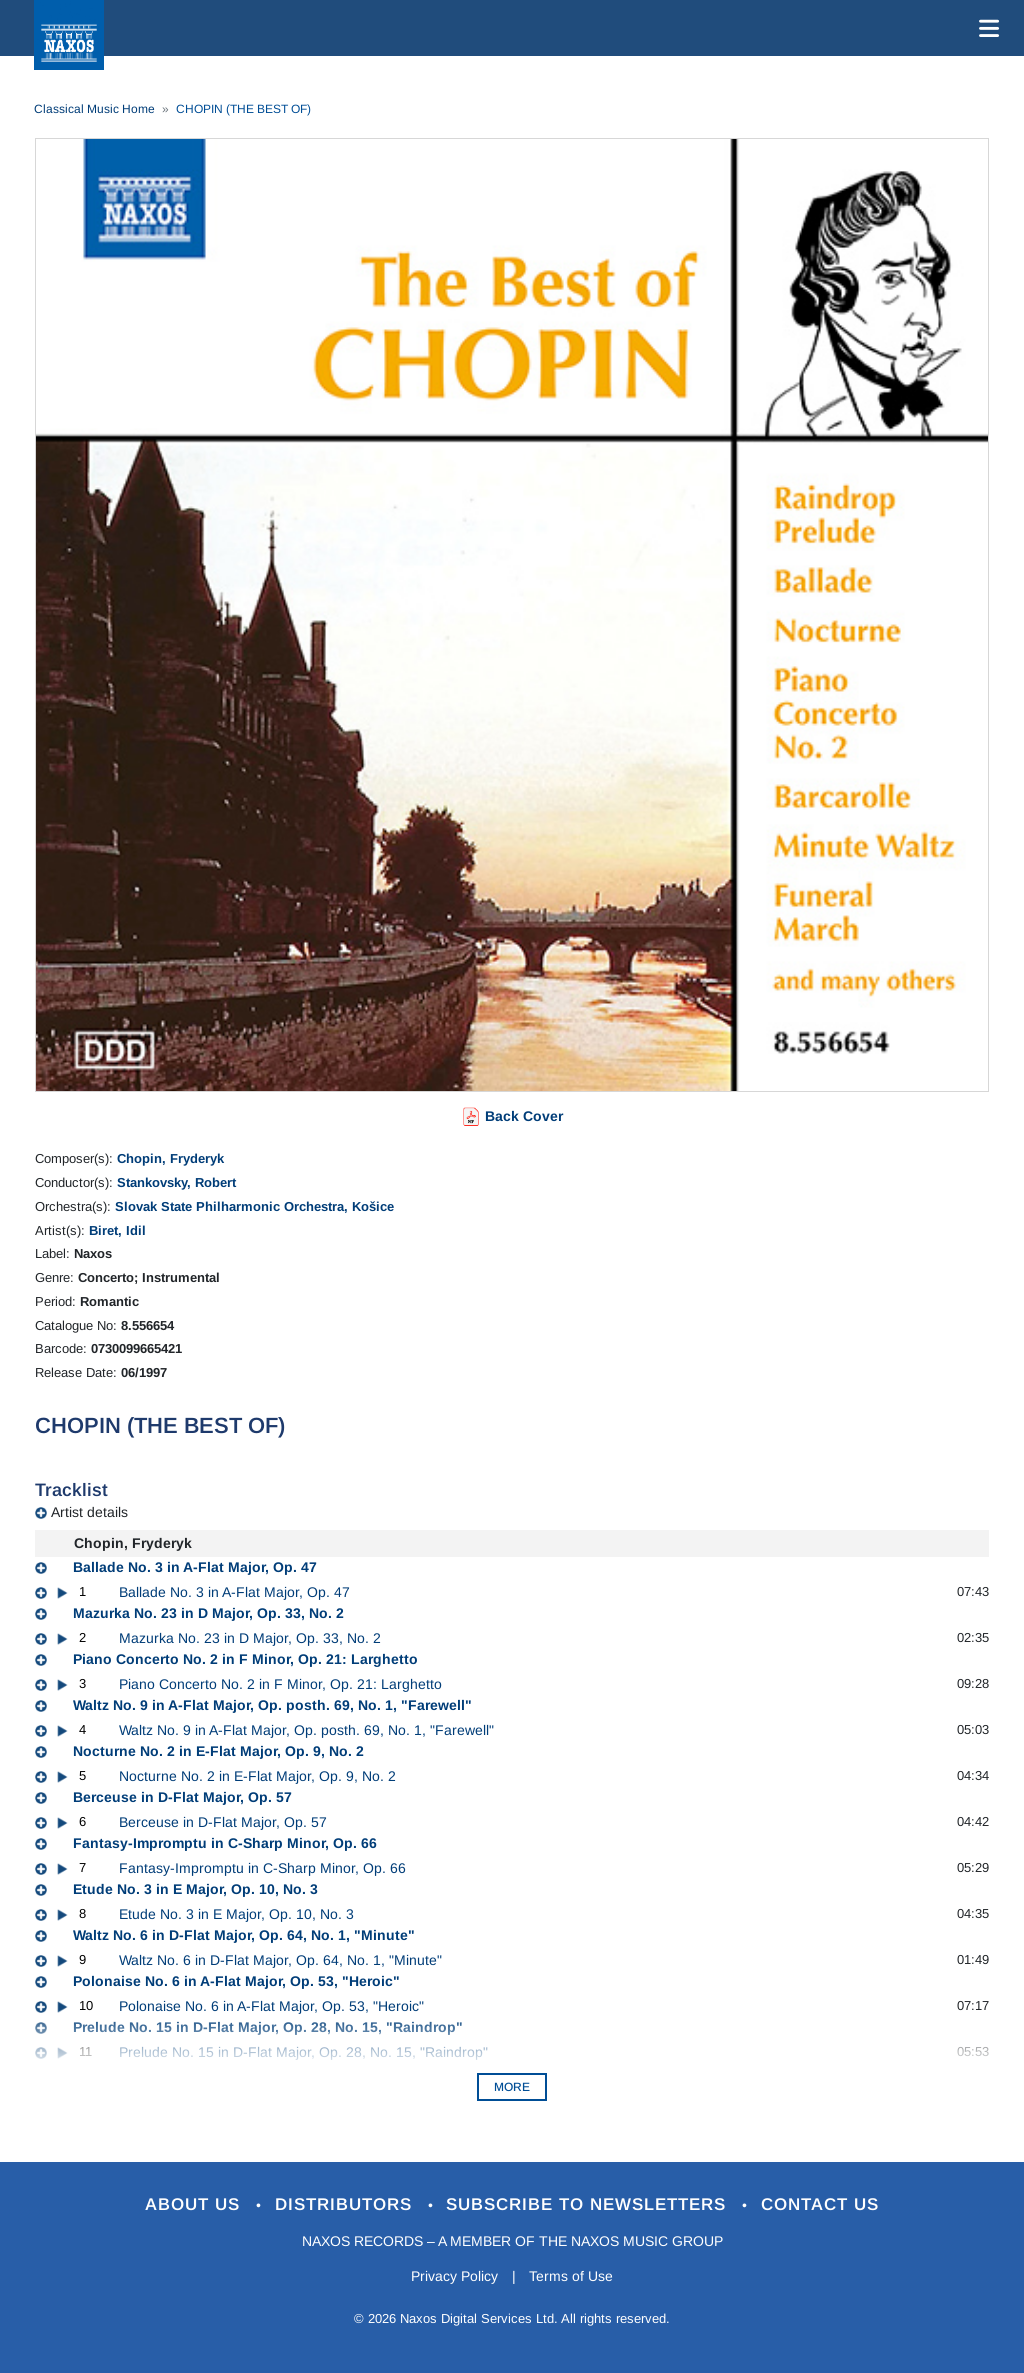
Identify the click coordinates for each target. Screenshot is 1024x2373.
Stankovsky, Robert (176, 1182)
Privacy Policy (454, 2276)
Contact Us (821, 2204)
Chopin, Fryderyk (170, 1158)
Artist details (89, 1512)
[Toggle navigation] (985, 28)
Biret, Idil (117, 1230)
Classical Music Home (94, 109)
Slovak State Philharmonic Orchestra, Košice (254, 1206)
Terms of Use (572, 2276)
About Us (195, 2204)
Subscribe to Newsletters (590, 2204)
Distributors (346, 2204)
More (512, 2087)
